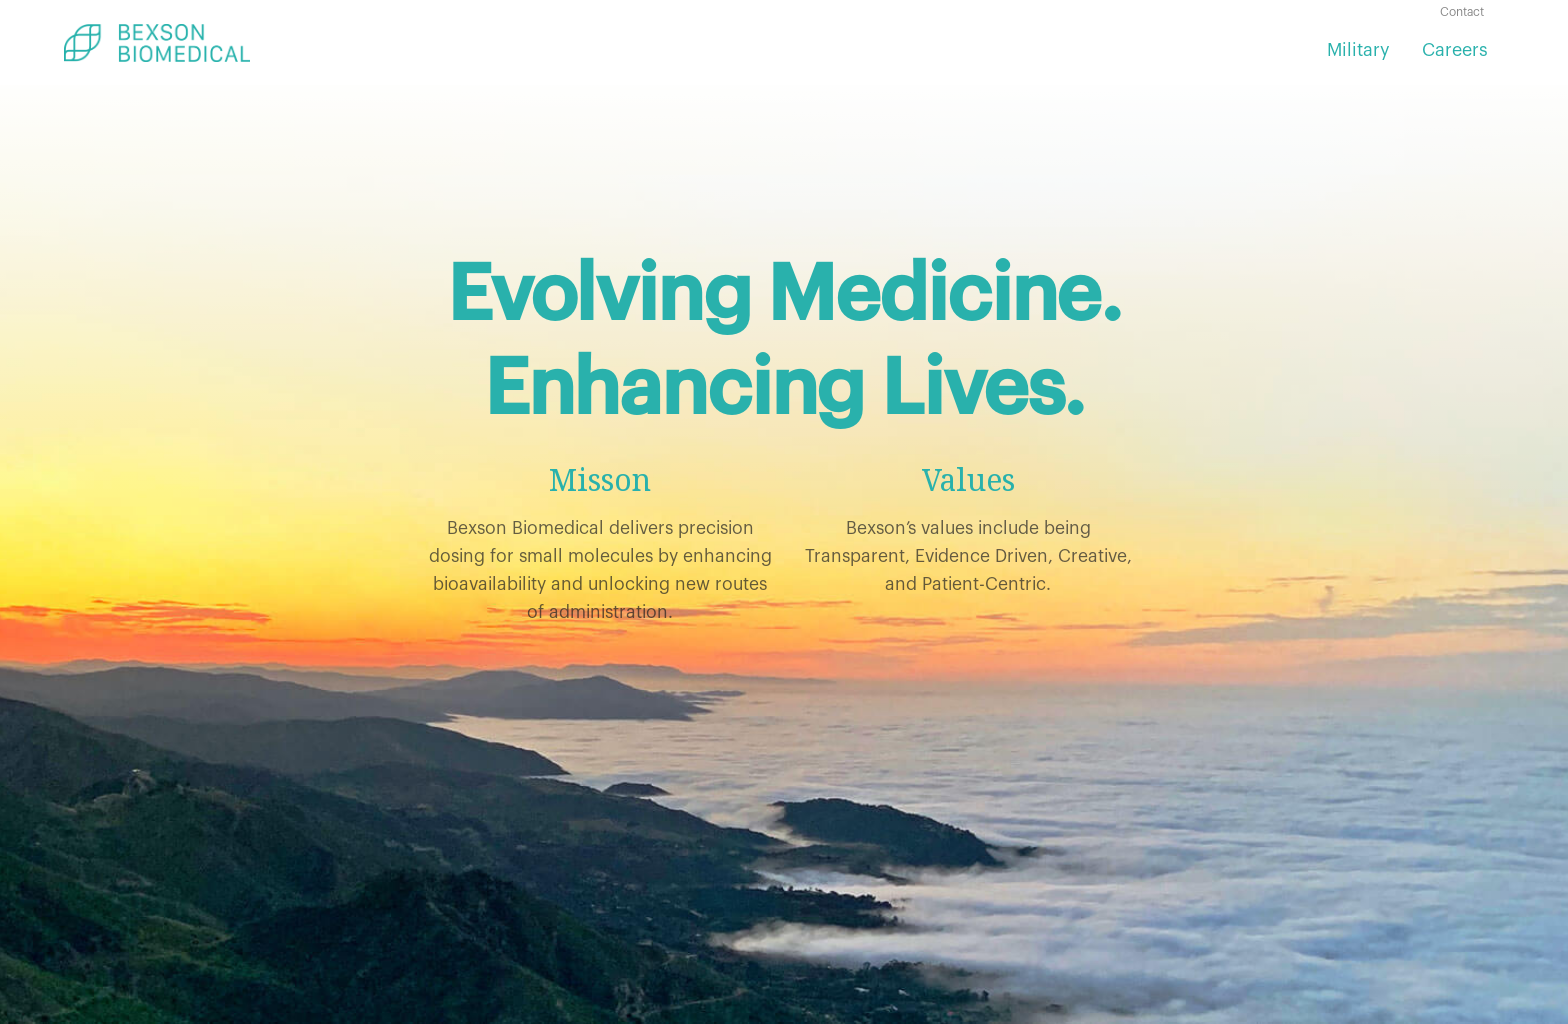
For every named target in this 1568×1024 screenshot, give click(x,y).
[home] (157, 43)
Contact (1462, 12)
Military (1358, 50)
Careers (1455, 50)
